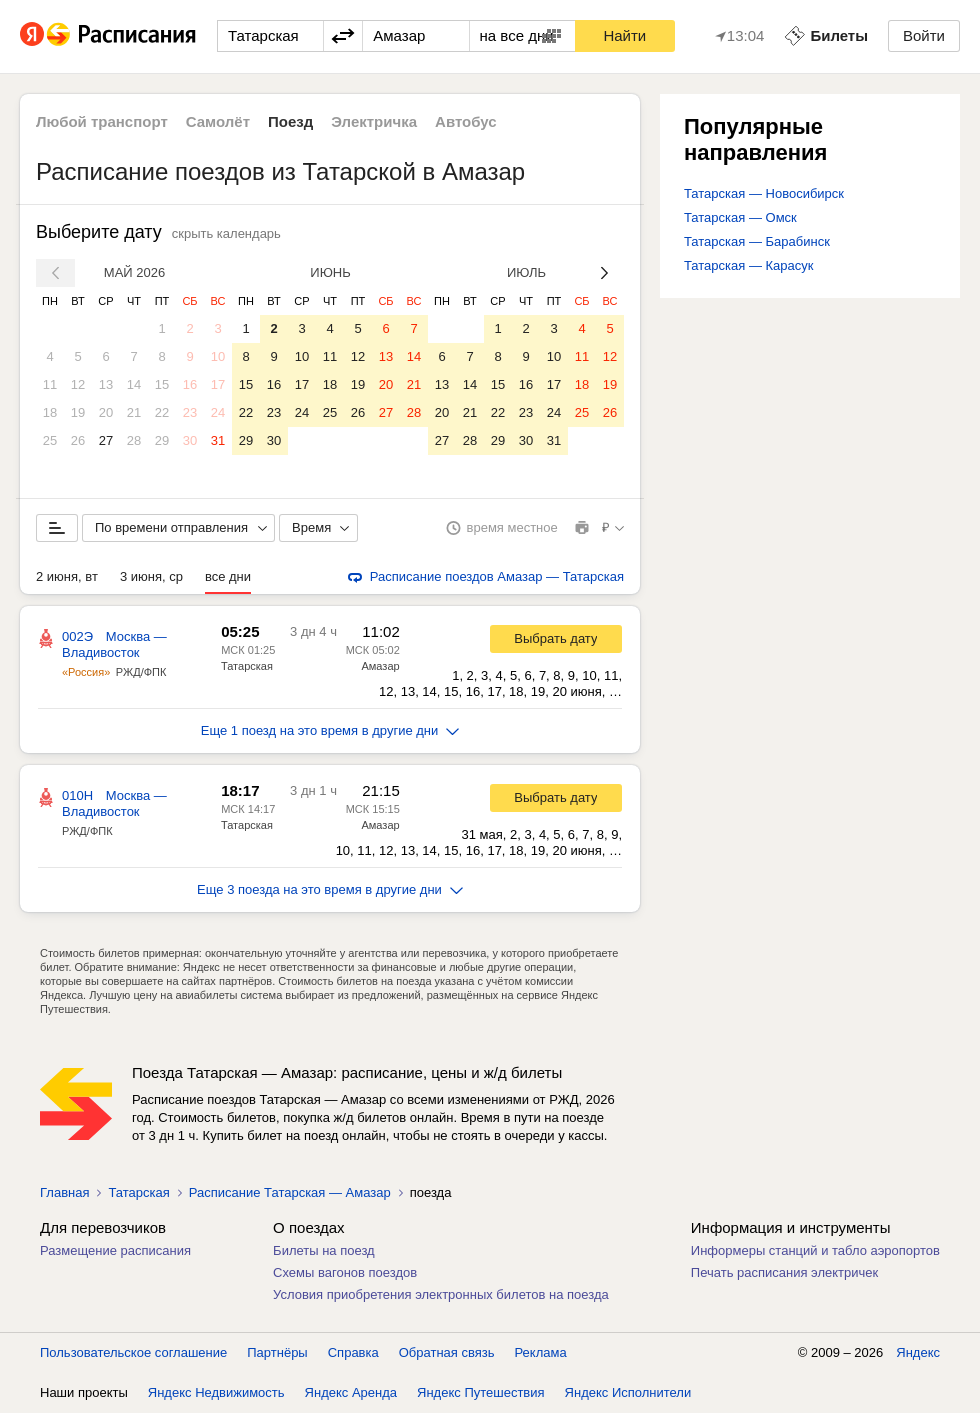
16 (190, 384)
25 (50, 440)
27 (106, 440)
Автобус (466, 121)
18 (50, 412)
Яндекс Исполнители (628, 1392)
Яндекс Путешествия (481, 1392)
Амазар (380, 666)
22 (162, 412)
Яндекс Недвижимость (216, 1392)
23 (190, 412)
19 (78, 412)
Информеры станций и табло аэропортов (815, 1250)
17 (218, 384)
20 (106, 412)
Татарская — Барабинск (757, 241)
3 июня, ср (151, 576)
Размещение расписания (115, 1250)
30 (190, 440)
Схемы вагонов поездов (345, 1272)
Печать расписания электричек (784, 1272)
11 (50, 384)
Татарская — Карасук (749, 265)
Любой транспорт (102, 121)
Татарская (247, 666)
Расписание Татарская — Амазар (290, 1192)
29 (162, 440)
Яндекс (918, 1352)
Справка (353, 1352)
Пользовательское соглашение (133, 1352)
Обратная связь (447, 1352)
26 (78, 440)
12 (78, 384)
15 (162, 384)
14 (134, 384)
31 (218, 440)
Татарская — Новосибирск (764, 193)
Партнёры (277, 1352)
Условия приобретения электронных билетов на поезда (441, 1294)
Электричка (374, 121)
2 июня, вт (67, 576)
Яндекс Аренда (351, 1392)
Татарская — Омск (740, 217)
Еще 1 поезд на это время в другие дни (330, 730)
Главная (64, 1192)
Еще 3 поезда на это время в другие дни (330, 889)
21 (134, 412)
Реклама (541, 1352)
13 (106, 384)
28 (134, 440)
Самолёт (218, 121)
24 (218, 412)
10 (218, 356)
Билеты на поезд (324, 1250)
